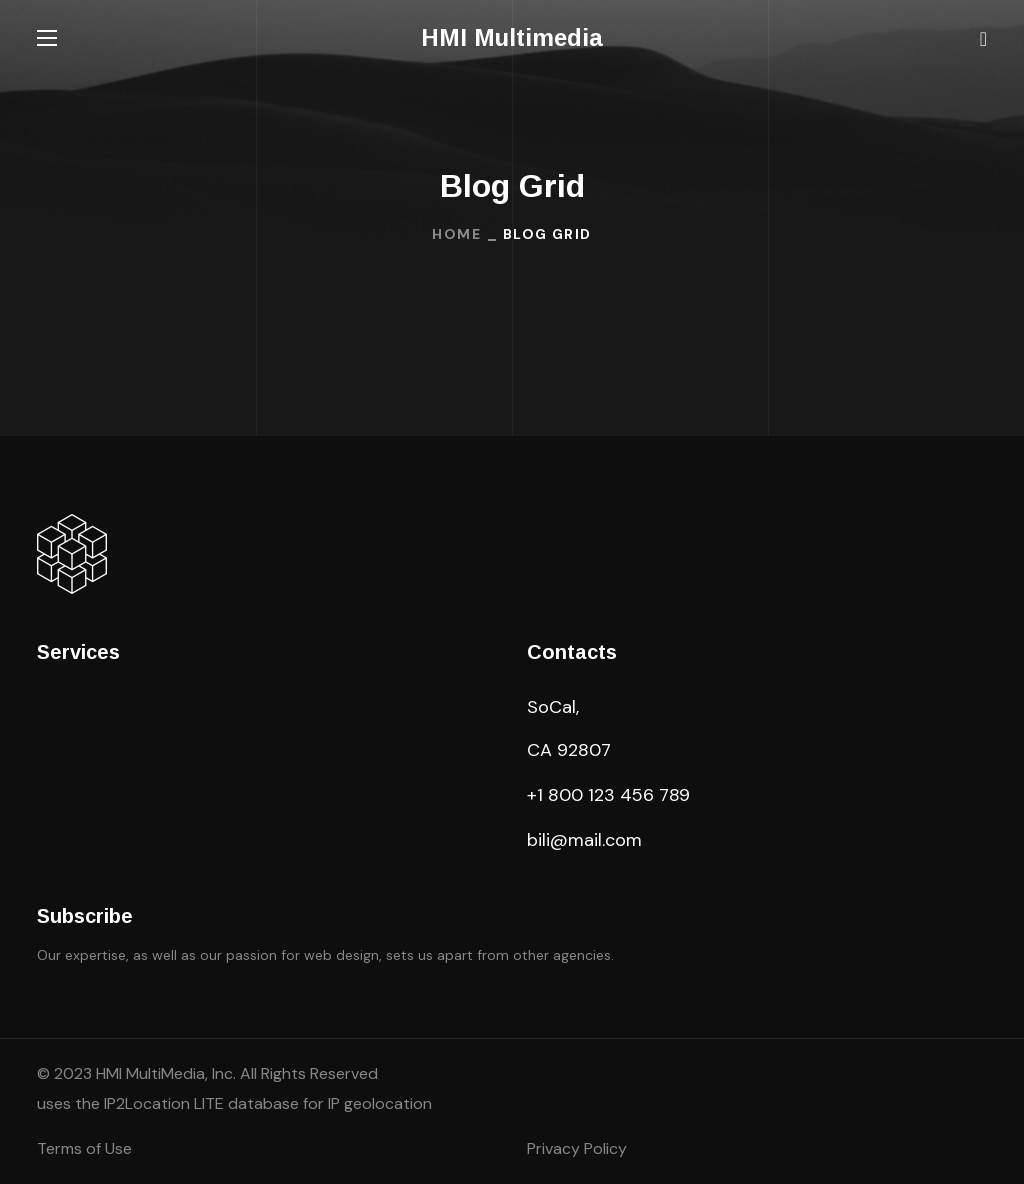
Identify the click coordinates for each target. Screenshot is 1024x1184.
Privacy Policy (577, 1148)
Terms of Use (84, 1148)
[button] (983, 38)
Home (456, 234)
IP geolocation (380, 1103)
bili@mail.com (584, 840)
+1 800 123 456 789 (608, 795)
